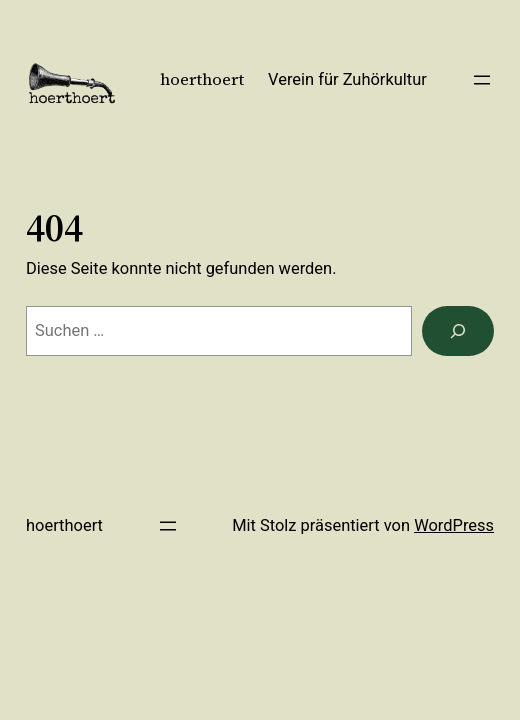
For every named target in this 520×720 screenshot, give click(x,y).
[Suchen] (458, 331)
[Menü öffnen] (482, 80)
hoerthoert (202, 79)
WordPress (454, 525)
